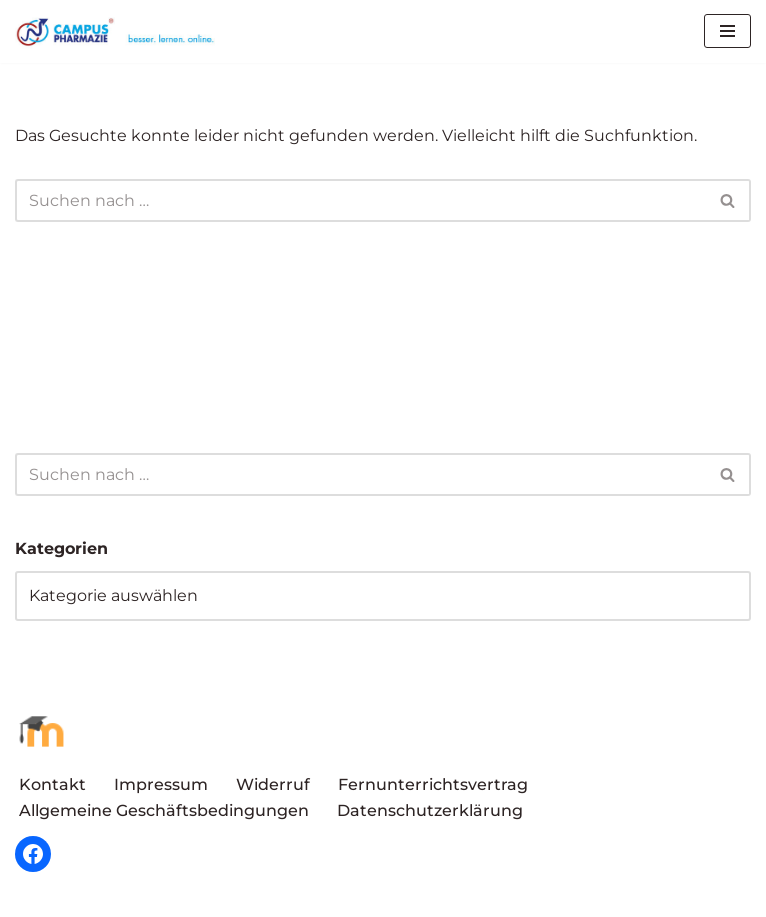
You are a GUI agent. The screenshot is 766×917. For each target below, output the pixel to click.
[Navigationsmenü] (727, 31)
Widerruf (273, 784)
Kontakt (52, 784)
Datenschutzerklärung (430, 810)
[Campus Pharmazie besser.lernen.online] (120, 31)
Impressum (161, 784)
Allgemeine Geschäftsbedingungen (164, 810)
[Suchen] (360, 200)
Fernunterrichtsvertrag (433, 784)
